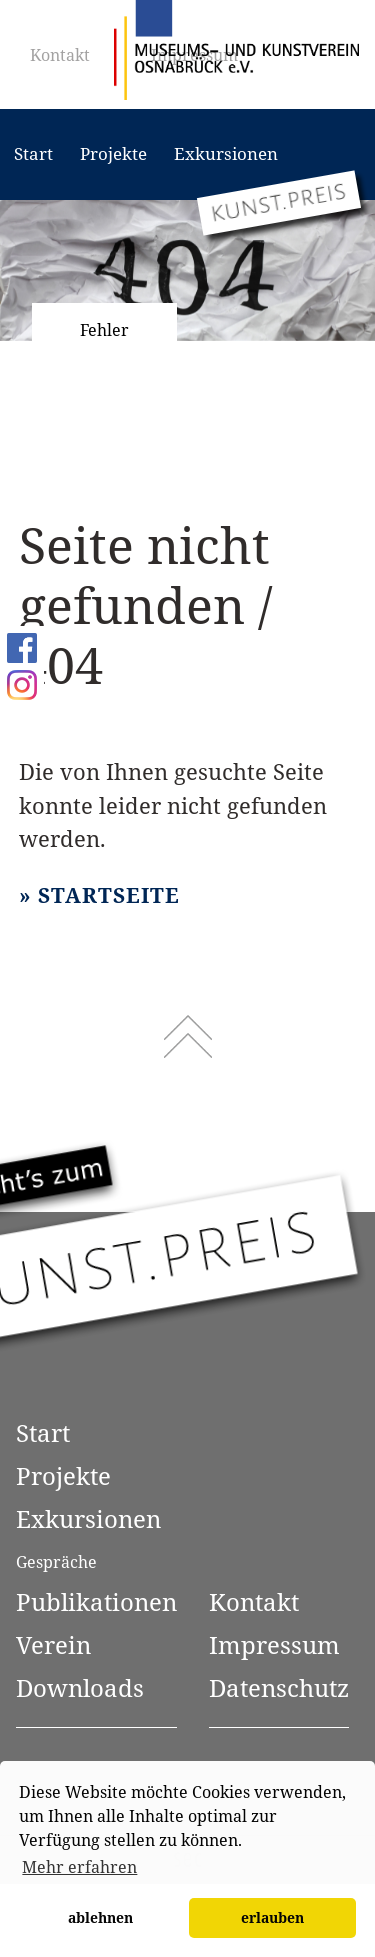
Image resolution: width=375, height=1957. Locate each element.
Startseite (109, 895)
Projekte (113, 153)
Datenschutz (279, 1687)
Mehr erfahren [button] (79, 1867)
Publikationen (96, 1601)
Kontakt (60, 55)
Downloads (80, 1687)
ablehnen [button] (100, 1917)
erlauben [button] (272, 1917)
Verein (53, 1644)
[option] (187, 270)
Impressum (274, 1644)
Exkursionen (226, 153)
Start (33, 153)
